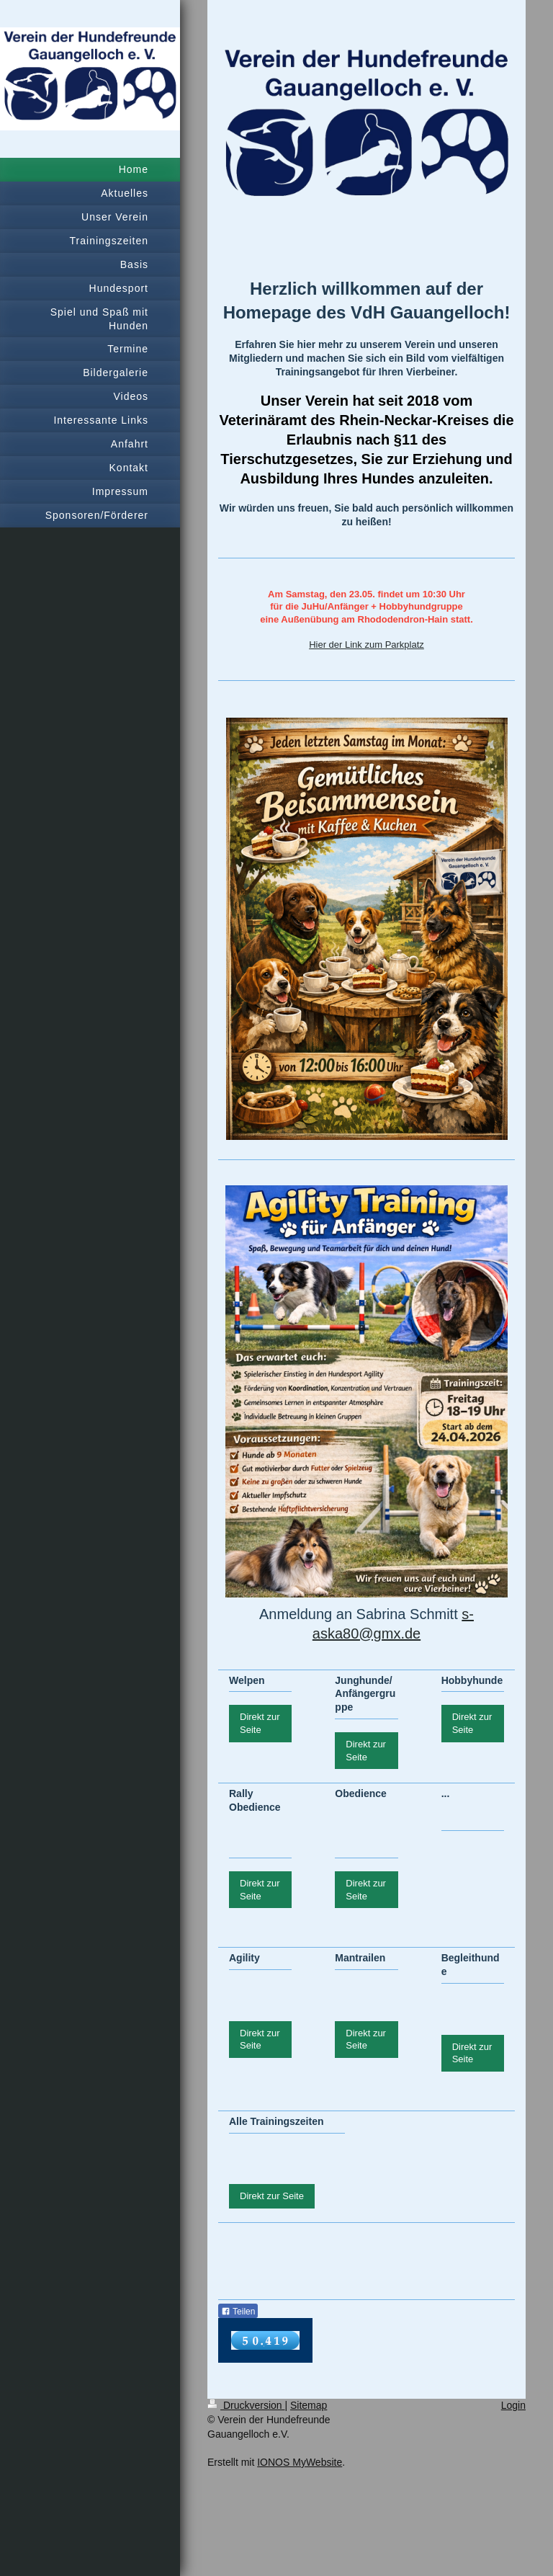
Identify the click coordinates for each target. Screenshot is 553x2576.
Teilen (238, 2312)
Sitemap (308, 2405)
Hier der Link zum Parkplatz (366, 644)
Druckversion (245, 2405)
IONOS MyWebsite (299, 2462)
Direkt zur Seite (260, 1723)
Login (513, 2405)
